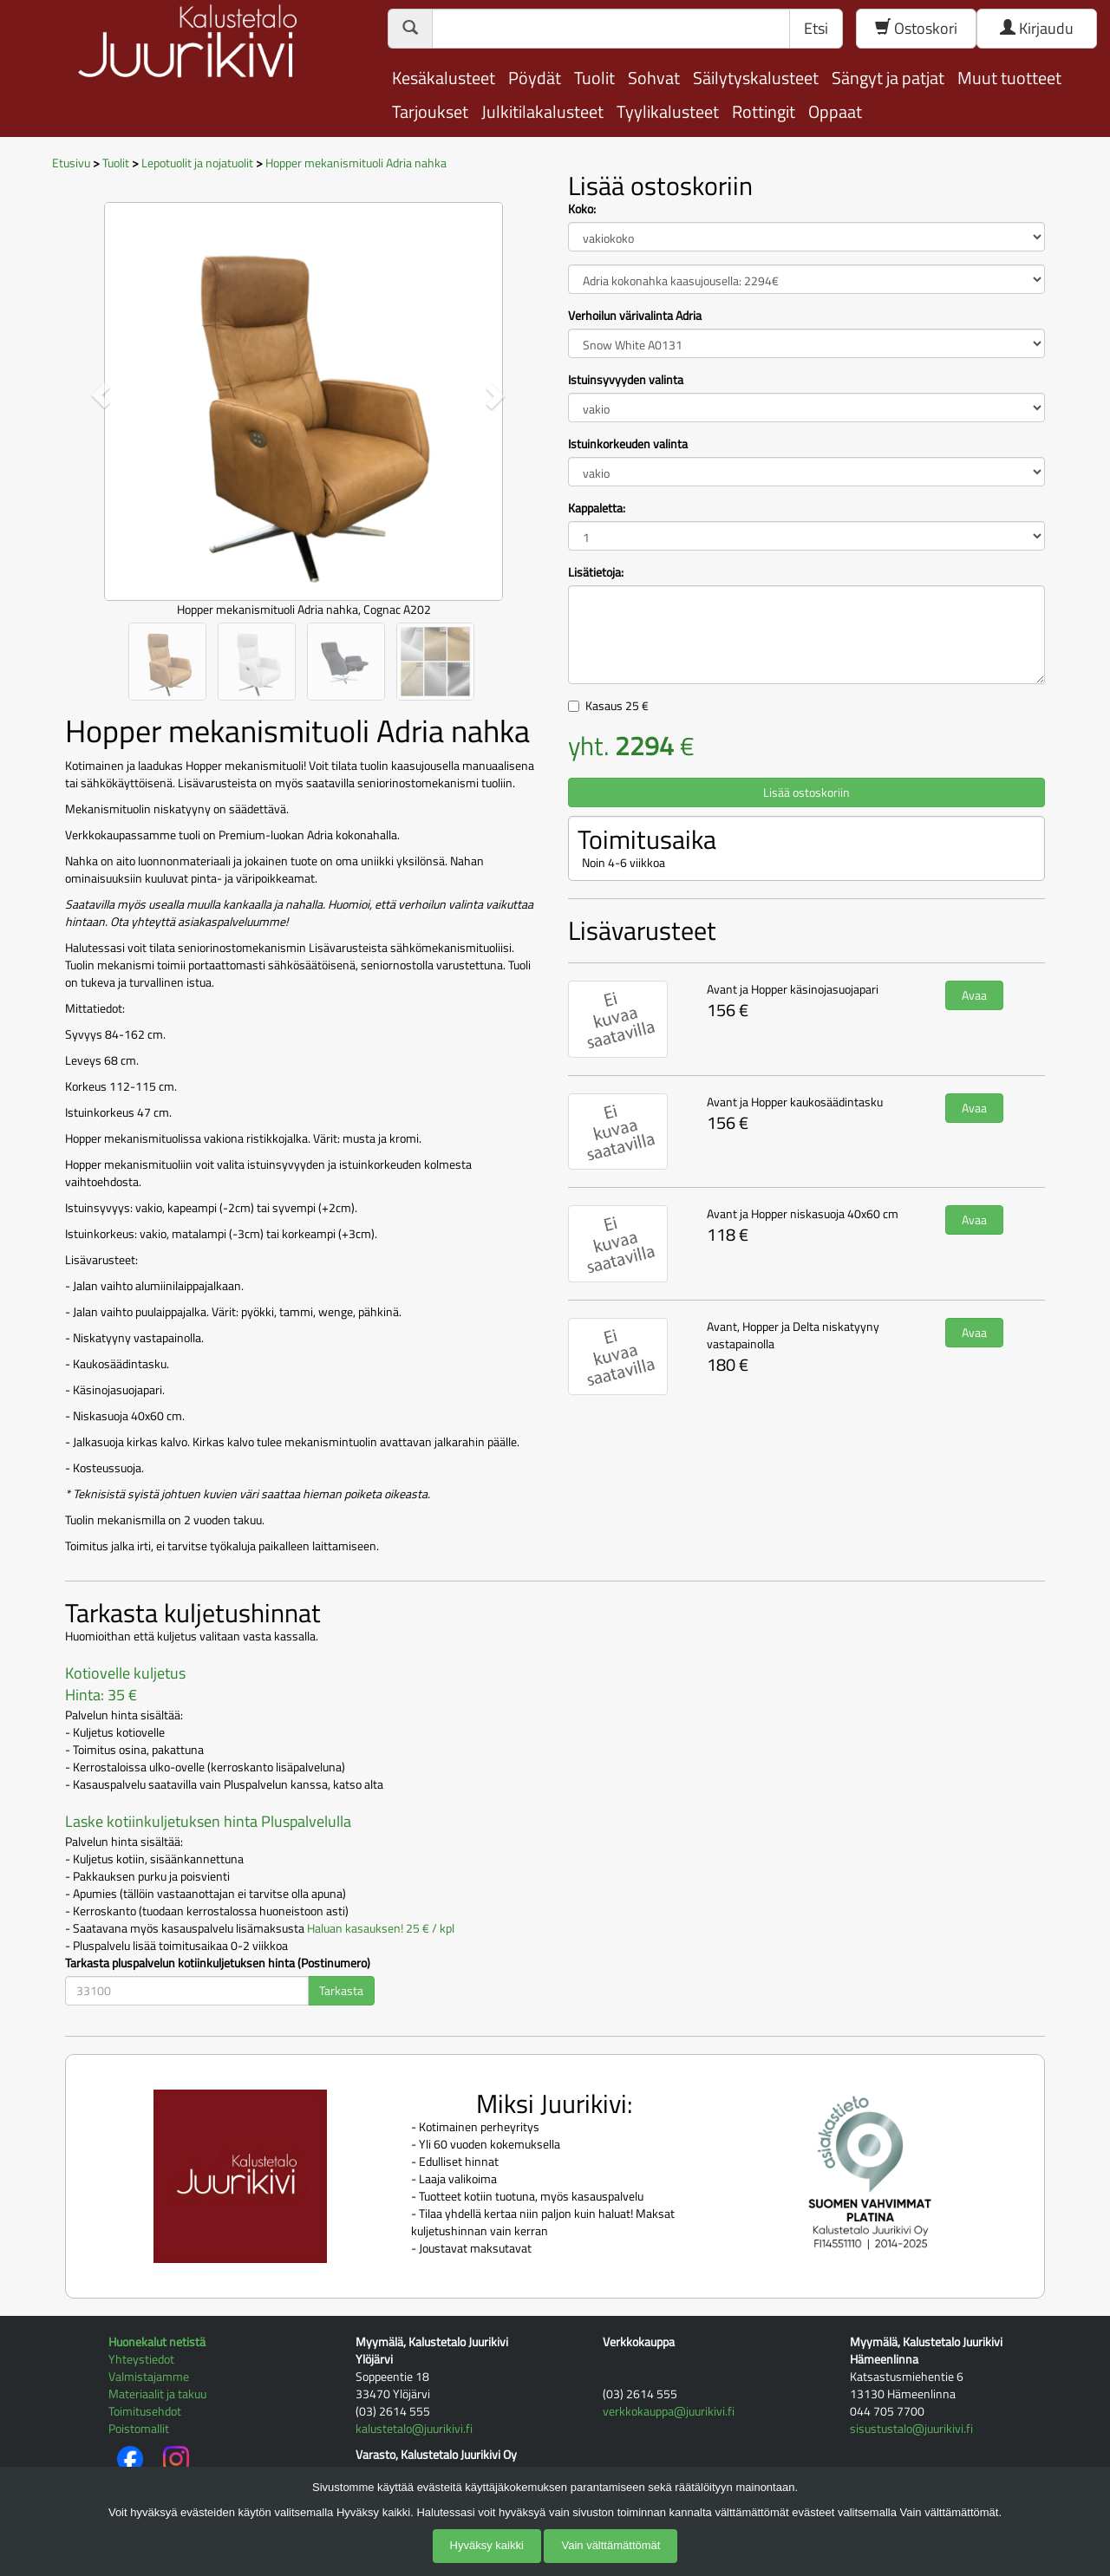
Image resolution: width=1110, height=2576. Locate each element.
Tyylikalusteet (668, 111)
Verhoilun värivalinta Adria (635, 315)
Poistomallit (138, 2428)
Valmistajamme (148, 2376)
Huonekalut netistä (157, 2341)
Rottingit (763, 111)
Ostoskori (916, 28)
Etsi (816, 28)
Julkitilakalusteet (542, 111)
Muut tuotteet (1009, 77)
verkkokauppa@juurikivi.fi (669, 2411)
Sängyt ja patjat (888, 77)
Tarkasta (341, 1990)
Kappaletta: (596, 508)
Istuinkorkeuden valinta (628, 444)
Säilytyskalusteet (756, 77)
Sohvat (654, 77)
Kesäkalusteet (443, 77)
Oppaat (835, 111)
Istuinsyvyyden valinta (625, 379)
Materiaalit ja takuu (157, 2393)
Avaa (974, 995)
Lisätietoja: (596, 572)
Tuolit (594, 77)
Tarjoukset (430, 111)
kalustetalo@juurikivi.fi (414, 2428)
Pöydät (534, 77)
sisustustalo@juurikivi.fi (911, 2428)
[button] (101, 395)
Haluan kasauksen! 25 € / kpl (380, 1928)
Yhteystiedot (141, 2359)
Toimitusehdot (144, 2411)
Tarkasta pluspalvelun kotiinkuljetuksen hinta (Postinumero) (217, 1963)
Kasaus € (617, 705)
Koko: (582, 209)
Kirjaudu (1037, 28)
